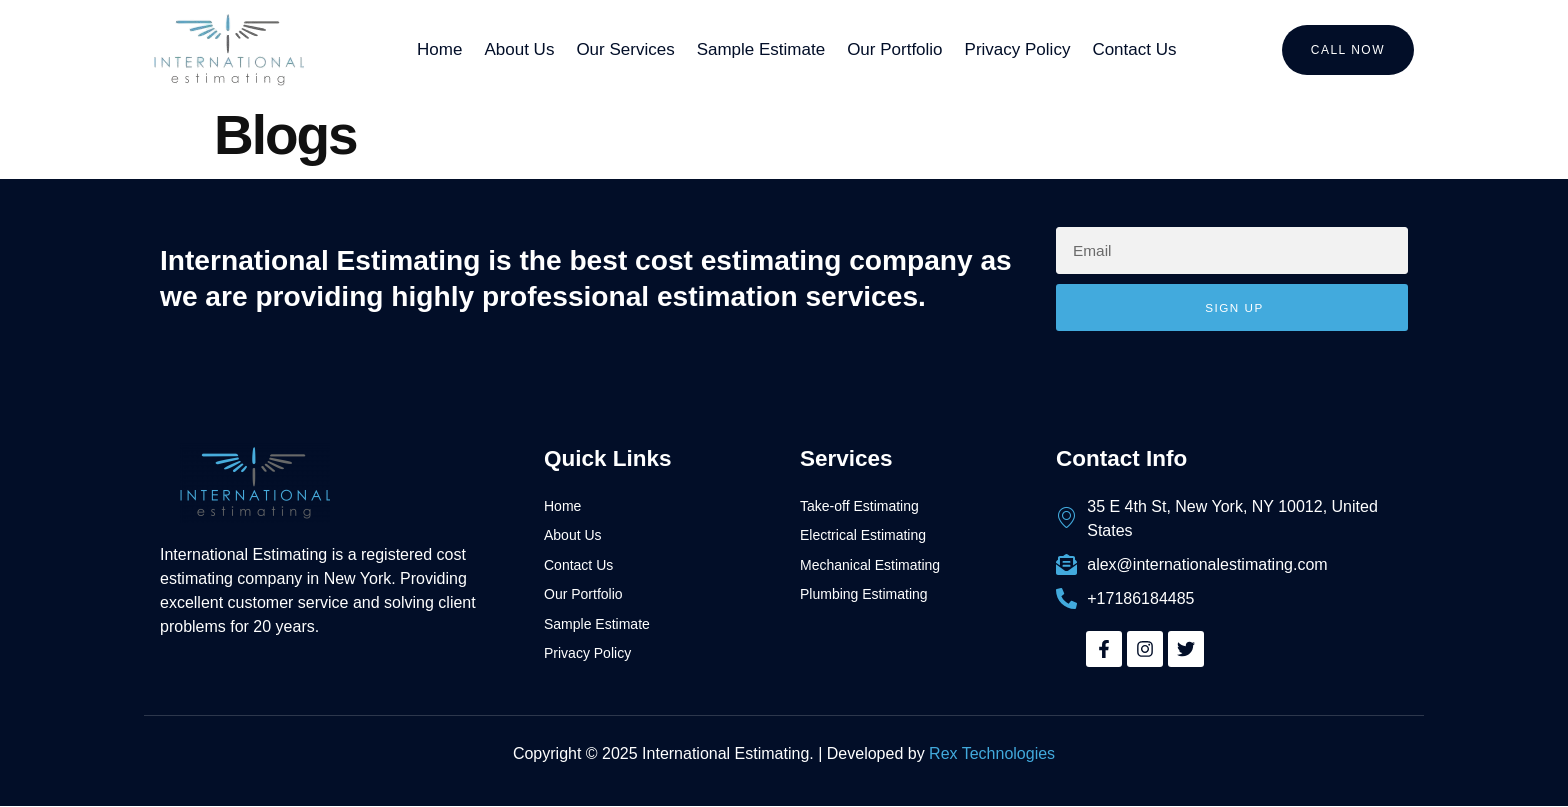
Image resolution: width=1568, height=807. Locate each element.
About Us (519, 49)
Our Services (625, 49)
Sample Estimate (761, 49)
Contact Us (1134, 49)
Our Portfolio (894, 49)
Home (439, 49)
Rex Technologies (992, 753)
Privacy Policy (1018, 49)
